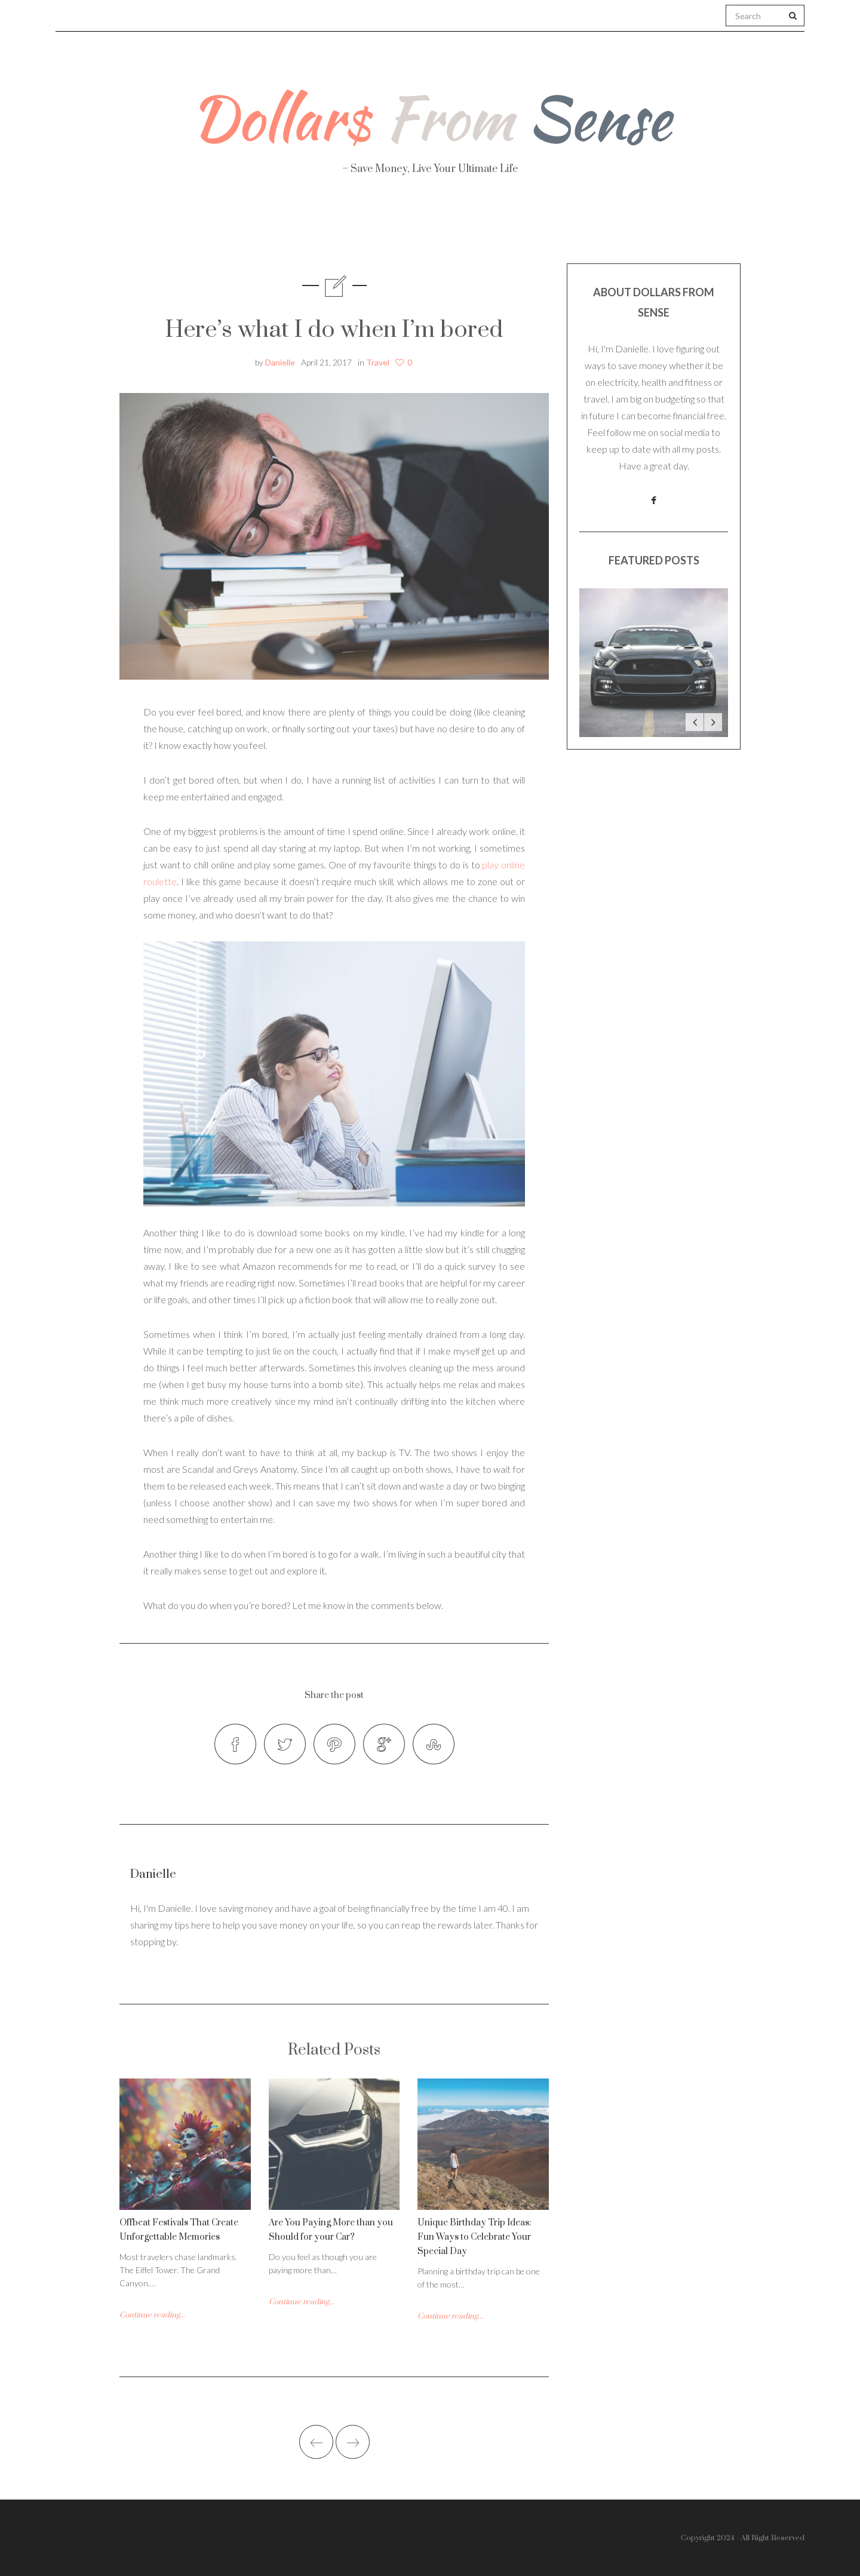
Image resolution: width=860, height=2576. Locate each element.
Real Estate (654, 227)
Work (562, 227)
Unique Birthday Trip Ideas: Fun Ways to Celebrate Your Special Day (474, 2237)
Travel (486, 227)
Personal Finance (377, 227)
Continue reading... (152, 2315)
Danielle (280, 362)
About (190, 227)
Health (268, 227)
